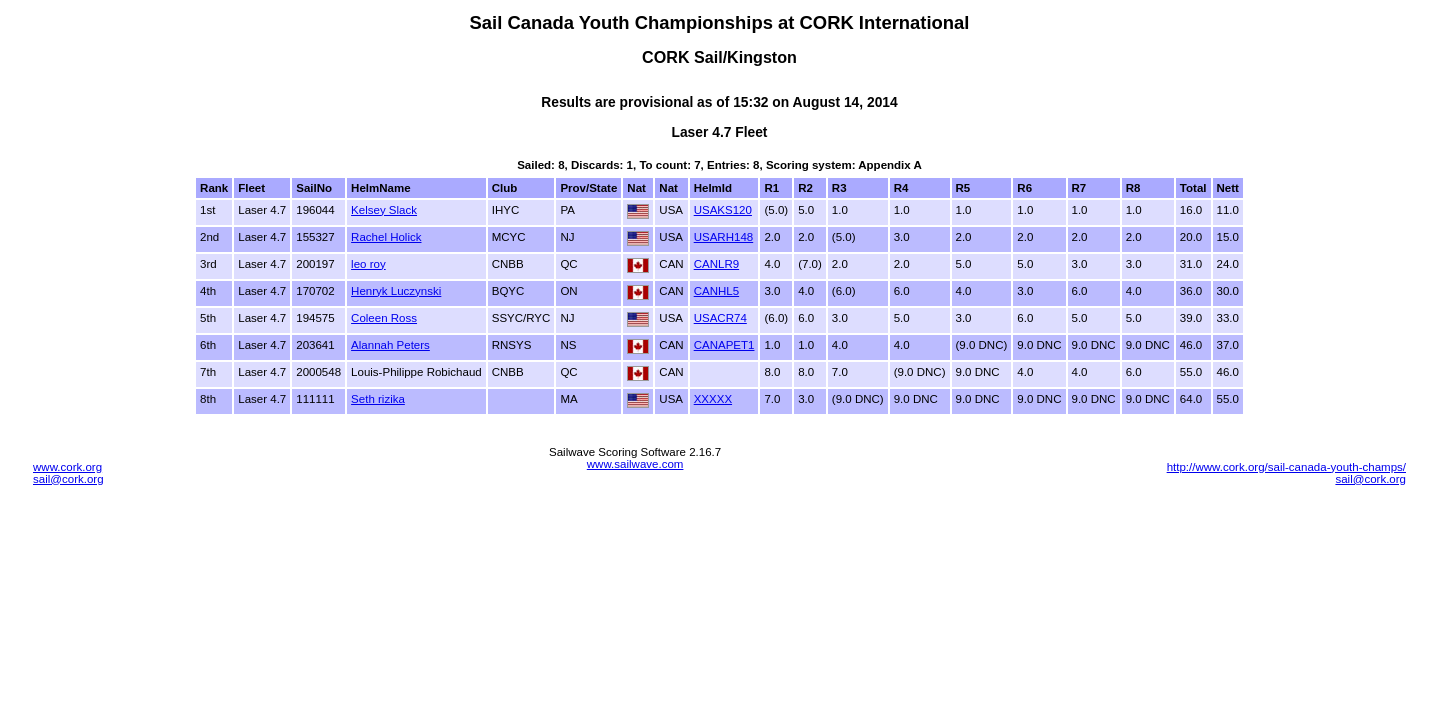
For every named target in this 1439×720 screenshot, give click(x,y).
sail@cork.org (68, 479)
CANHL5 (716, 291)
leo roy (368, 264)
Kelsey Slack (384, 210)
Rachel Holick (386, 237)
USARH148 (724, 237)
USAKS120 (723, 210)
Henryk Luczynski (396, 291)
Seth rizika (378, 399)
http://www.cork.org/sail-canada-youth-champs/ (1286, 467)
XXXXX (713, 399)
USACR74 (720, 318)
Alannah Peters (390, 345)
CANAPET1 (724, 345)
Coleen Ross (384, 318)
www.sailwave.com (635, 464)
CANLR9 (716, 264)
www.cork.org (67, 467)
